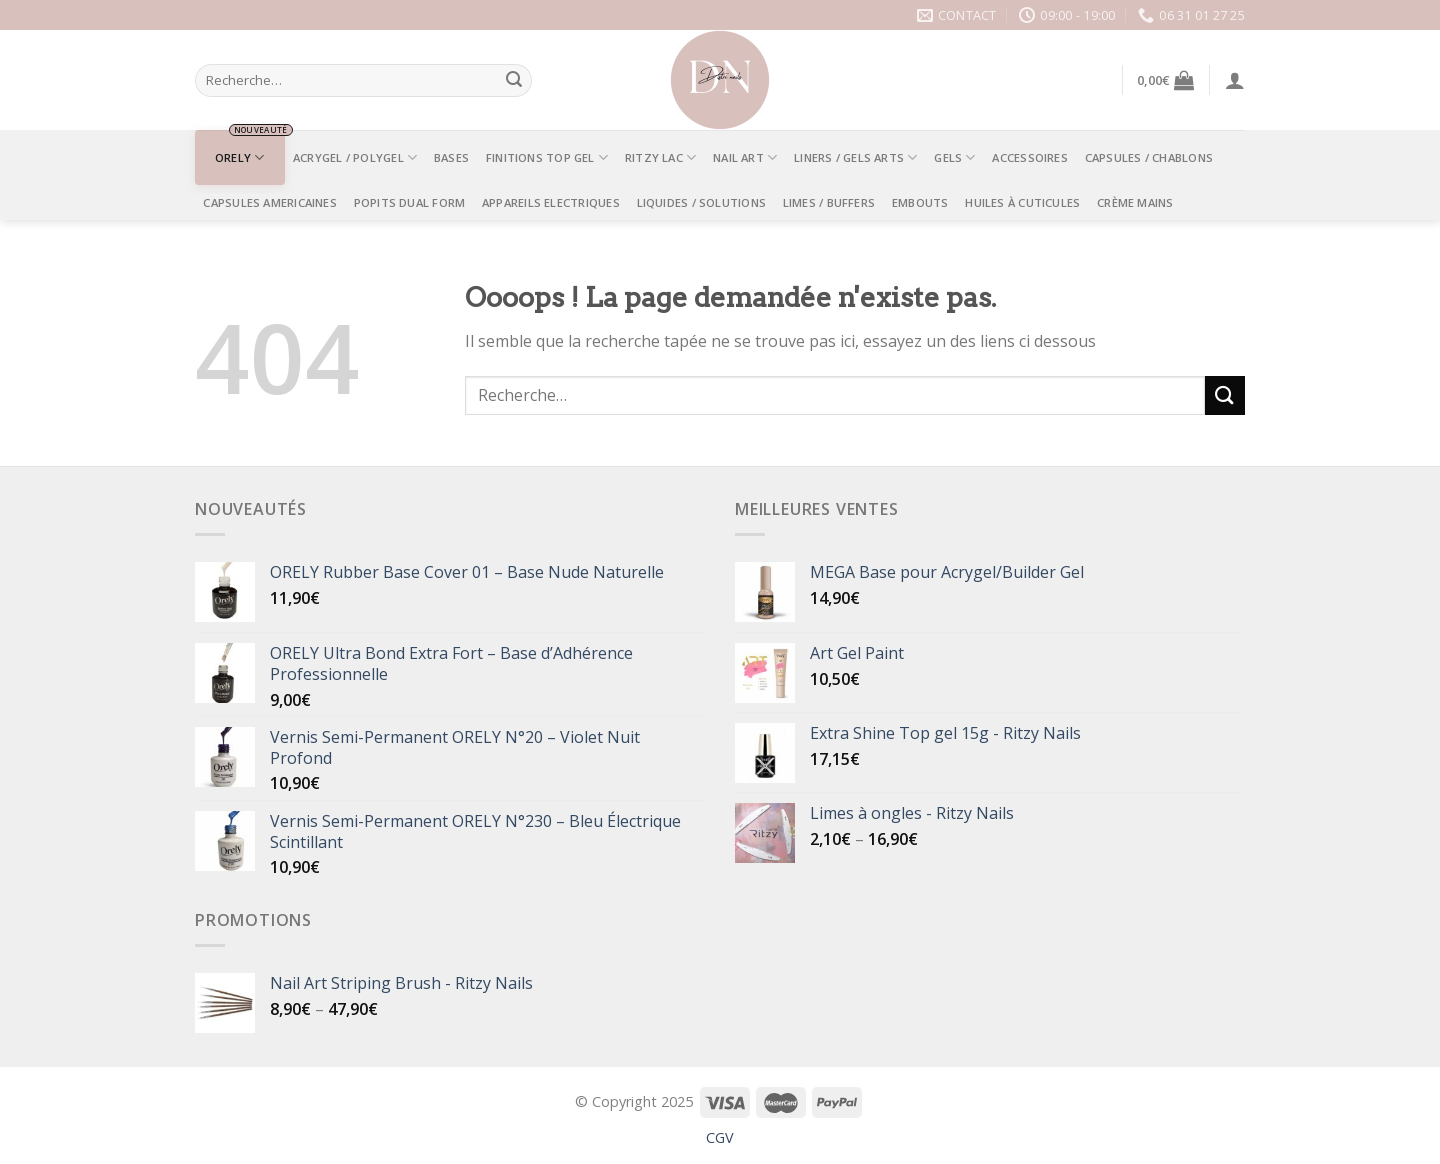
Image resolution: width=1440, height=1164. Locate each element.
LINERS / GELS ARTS (855, 157)
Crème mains (1135, 202)
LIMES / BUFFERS (829, 202)
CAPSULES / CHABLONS (1149, 157)
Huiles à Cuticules (1022, 202)
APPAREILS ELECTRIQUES (551, 202)
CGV (720, 1137)
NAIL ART (745, 157)
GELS (954, 157)
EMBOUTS (920, 202)
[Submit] (514, 81)
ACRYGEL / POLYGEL (355, 157)
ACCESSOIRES (1029, 157)
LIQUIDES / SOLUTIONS (701, 202)
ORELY (240, 157)
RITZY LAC (660, 157)
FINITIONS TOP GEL (547, 157)
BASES (451, 157)
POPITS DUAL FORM (410, 202)
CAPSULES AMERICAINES (269, 202)
